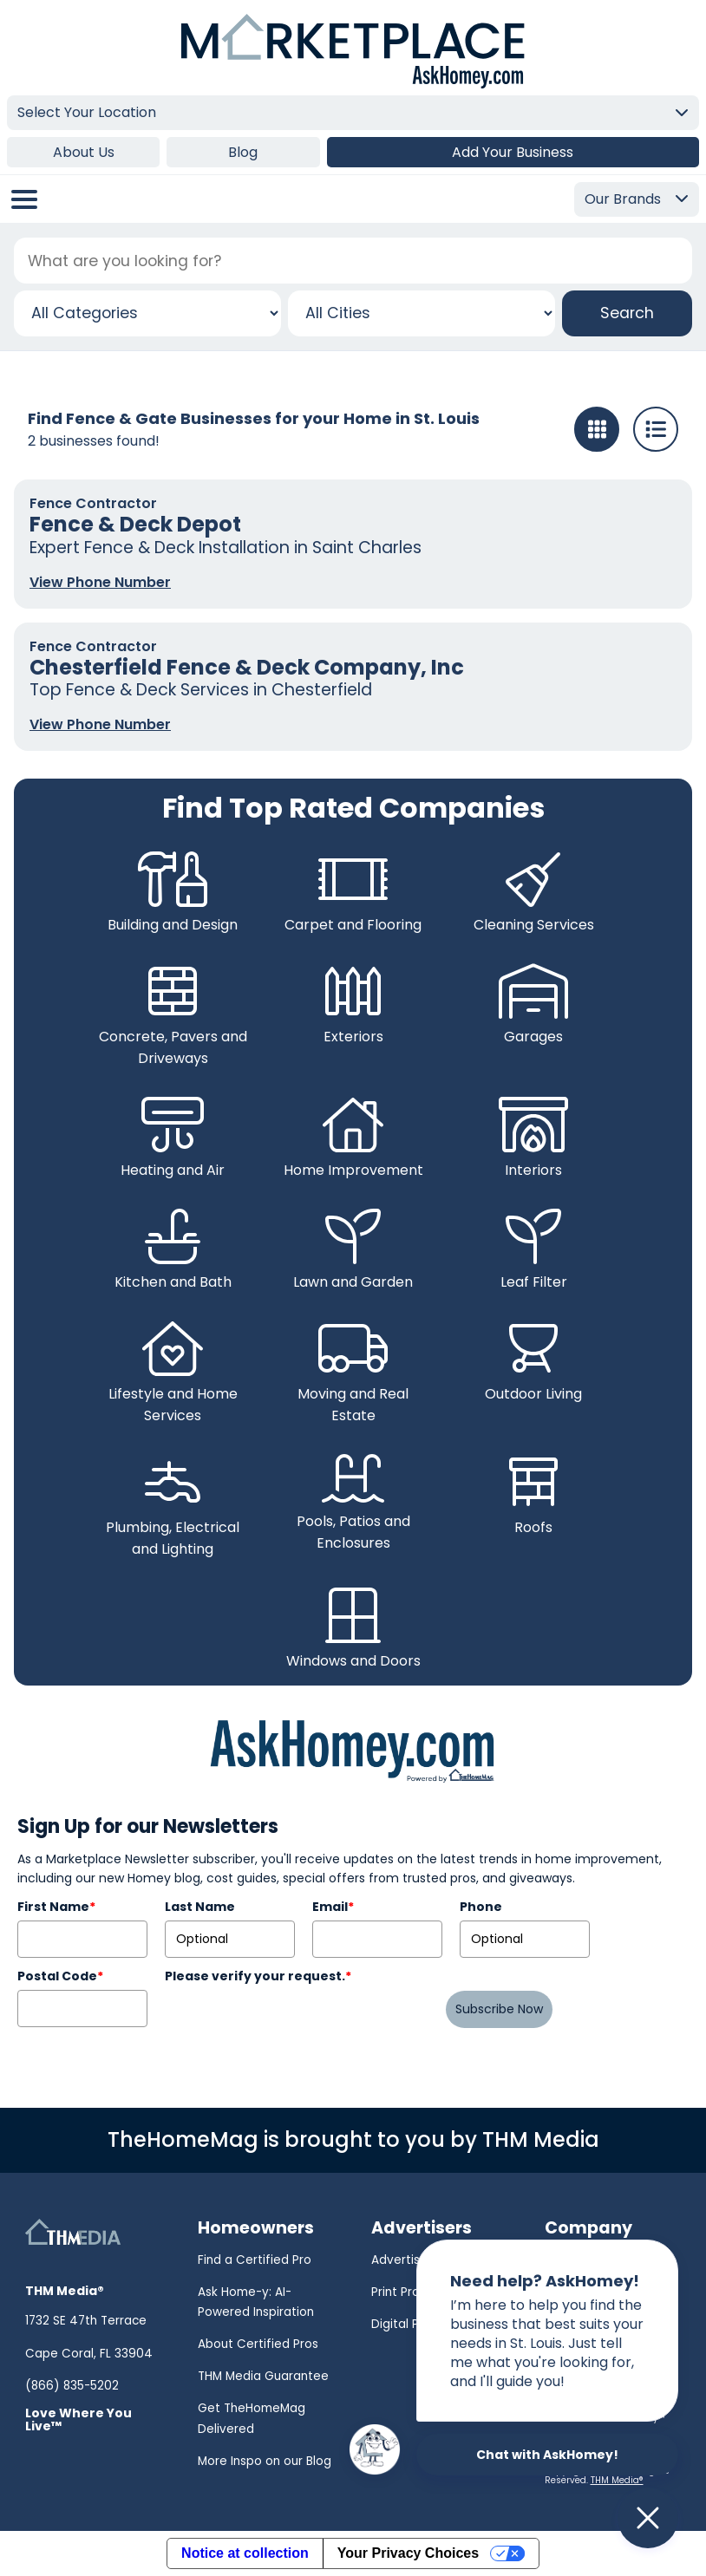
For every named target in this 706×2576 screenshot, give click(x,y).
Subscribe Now (499, 2009)
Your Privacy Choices (408, 2553)
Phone (481, 1906)
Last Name (200, 1906)
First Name (56, 1906)
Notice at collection (245, 2553)
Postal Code (60, 1976)
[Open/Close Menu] (24, 199)
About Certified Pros (258, 2344)
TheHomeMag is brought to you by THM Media (353, 2140)
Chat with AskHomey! (547, 2454)
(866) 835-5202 (72, 2385)
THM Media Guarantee (263, 2376)
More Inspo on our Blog (264, 2461)
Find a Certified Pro (254, 2260)
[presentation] (296, 2024)
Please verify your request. (258, 1976)
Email (333, 1906)
